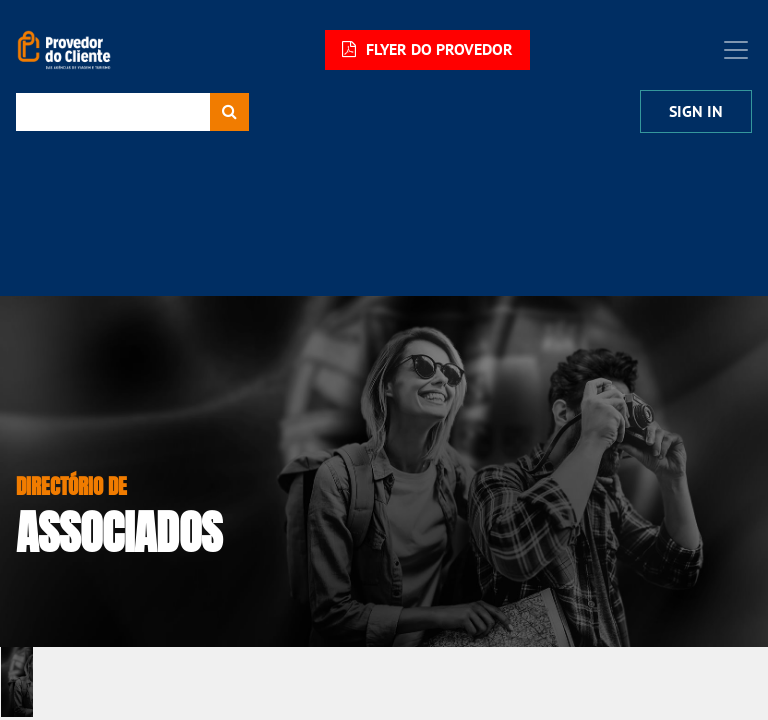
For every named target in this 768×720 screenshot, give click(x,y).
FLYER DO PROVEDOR (427, 49)
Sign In (696, 111)
